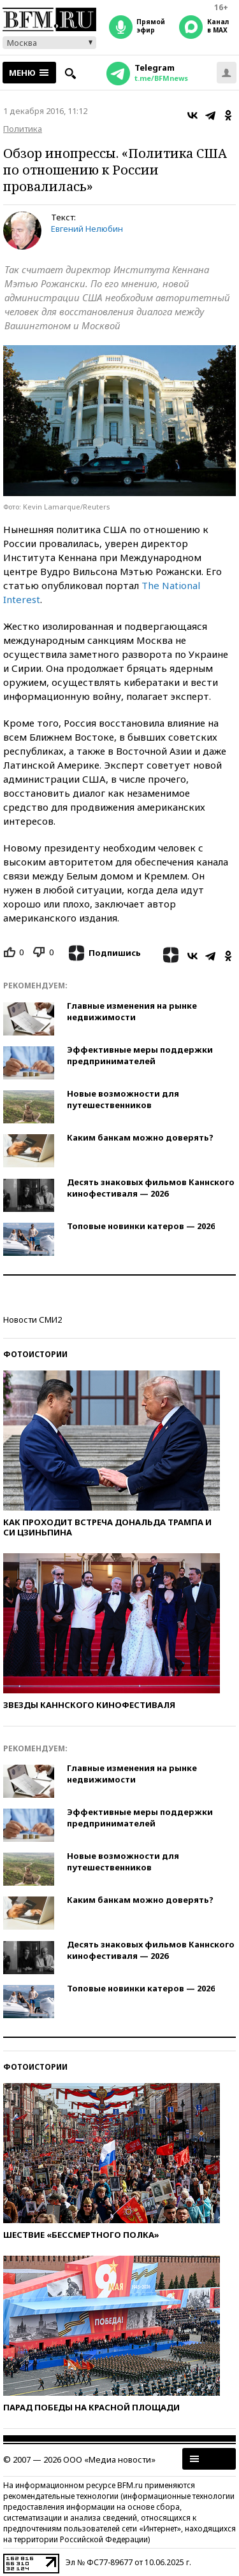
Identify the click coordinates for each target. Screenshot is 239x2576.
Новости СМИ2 (32, 1319)
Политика (22, 129)
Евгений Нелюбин (87, 228)
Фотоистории (35, 1354)
